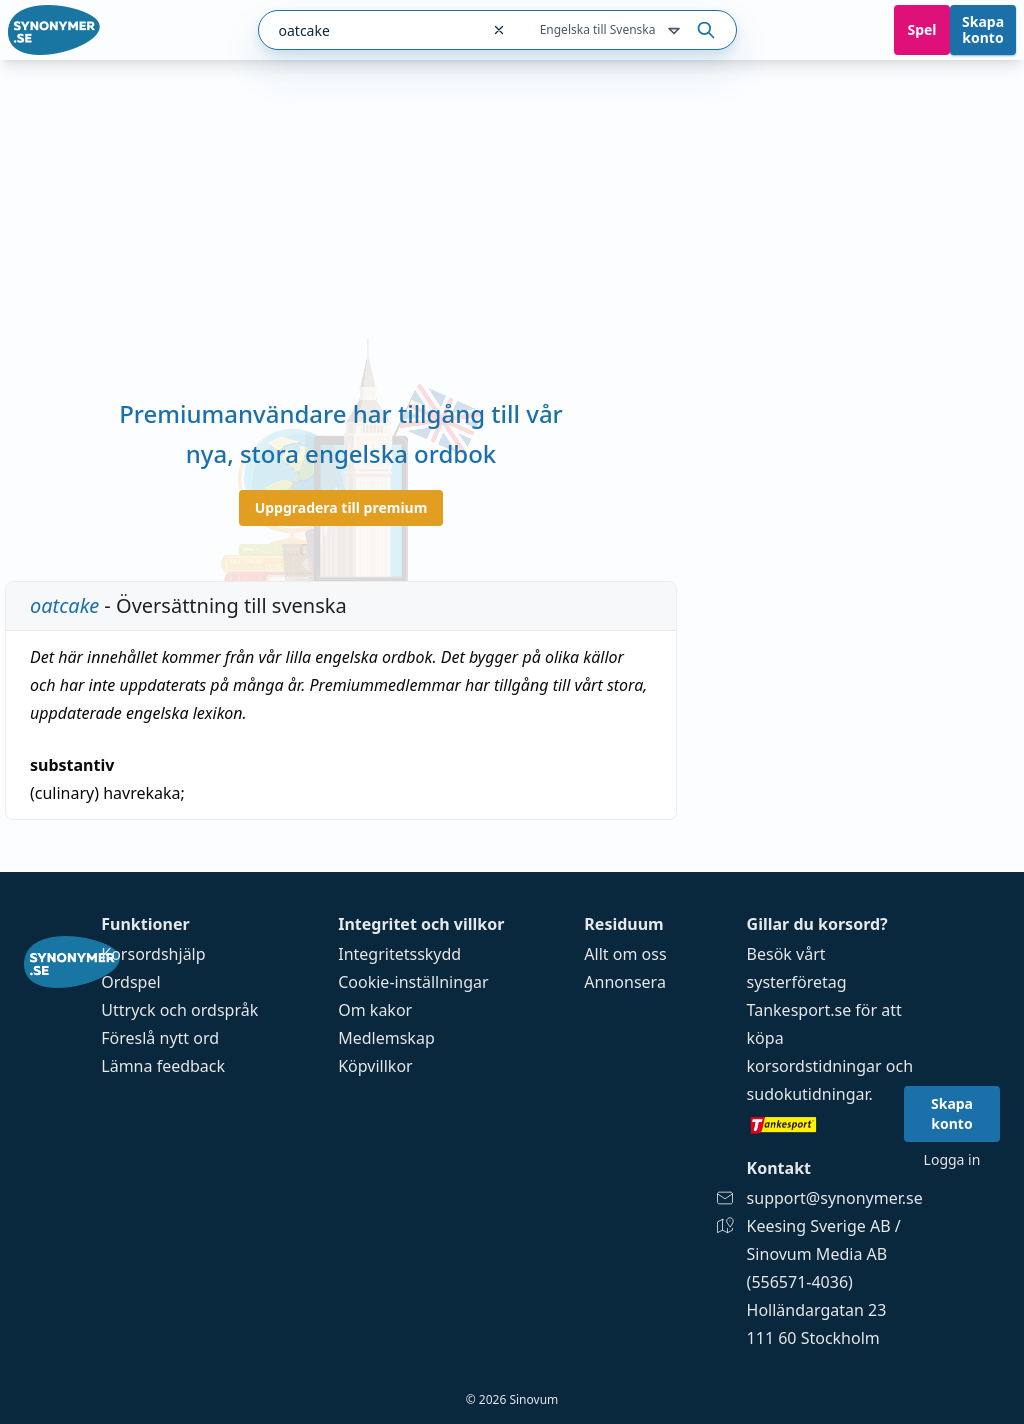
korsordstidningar (814, 1066)
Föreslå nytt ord (160, 1038)
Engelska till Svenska (612, 31)
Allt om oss (625, 954)
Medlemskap (386, 1038)
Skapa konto (983, 29)
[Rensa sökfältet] (499, 30)
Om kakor (375, 1010)
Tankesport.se (799, 1010)
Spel (921, 29)
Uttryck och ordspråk (179, 1010)
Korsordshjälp (153, 954)
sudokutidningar (808, 1094)
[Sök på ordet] (706, 30)
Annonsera (625, 982)
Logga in (952, 1159)
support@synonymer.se (835, 1198)
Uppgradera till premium (341, 507)
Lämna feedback (163, 1066)
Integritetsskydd (399, 954)
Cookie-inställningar (413, 982)
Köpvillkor (375, 1066)
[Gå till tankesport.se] (835, 1124)
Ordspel (130, 982)
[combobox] (369, 30)
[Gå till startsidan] (54, 30)
